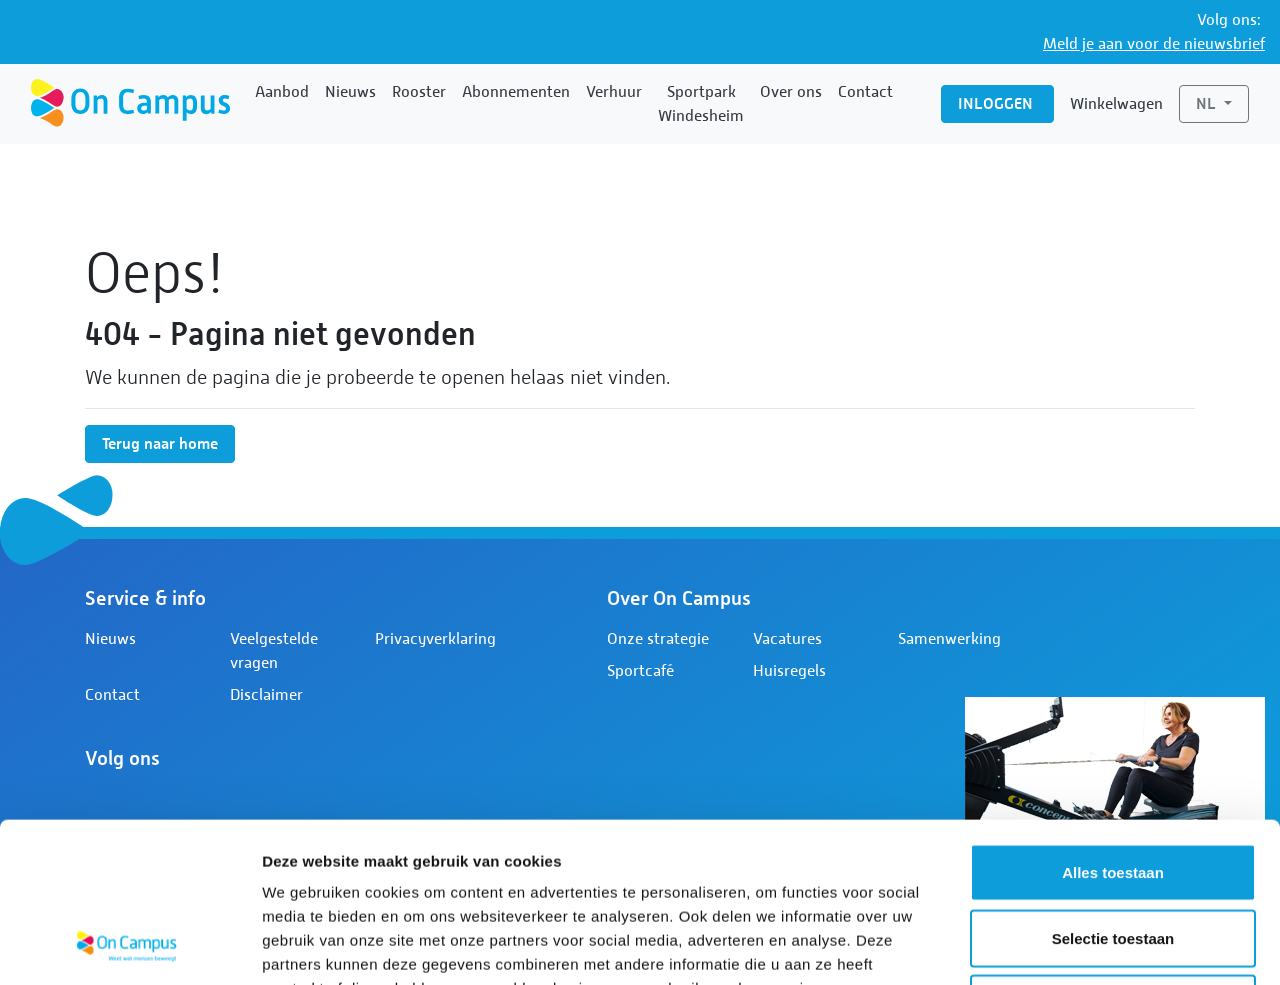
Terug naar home (160, 443)
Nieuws (350, 92)
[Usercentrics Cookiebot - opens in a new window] (129, 946)
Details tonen (1080, 945)
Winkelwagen (1116, 104)
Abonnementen (516, 92)
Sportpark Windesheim (701, 104)
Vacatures (787, 639)
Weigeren (1112, 853)
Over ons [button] (791, 92)
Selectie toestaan (1113, 788)
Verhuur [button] (614, 92)
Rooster (419, 92)
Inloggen (997, 103)
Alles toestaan (1113, 722)
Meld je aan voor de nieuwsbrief (1154, 44)
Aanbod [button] (282, 92)
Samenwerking (949, 639)
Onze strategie (658, 639)
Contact (865, 92)
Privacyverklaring (435, 639)
